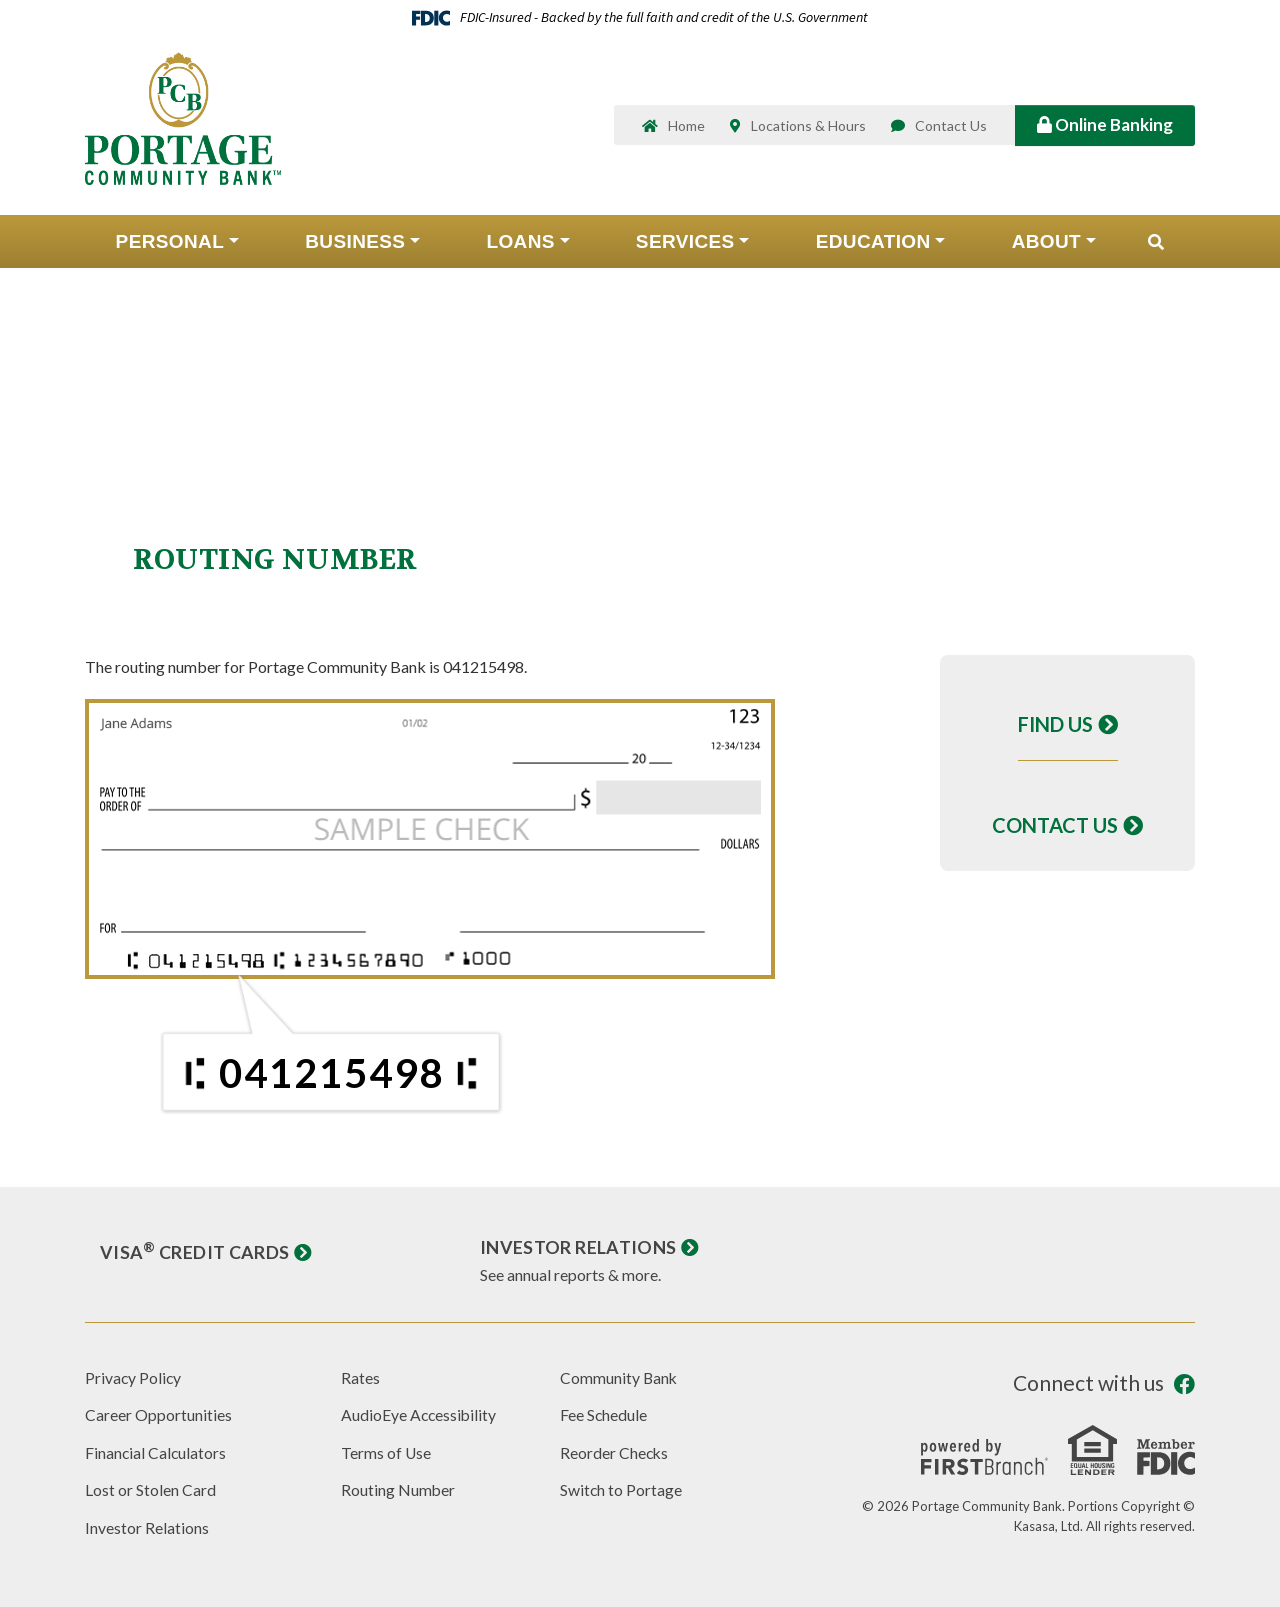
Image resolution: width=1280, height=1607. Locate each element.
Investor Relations (578, 1247)
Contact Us (951, 127)
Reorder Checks (615, 1452)
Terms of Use (386, 1452)
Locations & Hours (808, 127)
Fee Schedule (604, 1414)
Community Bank (619, 1377)
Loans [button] (520, 243)
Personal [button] (170, 243)
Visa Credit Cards (195, 1252)
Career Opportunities (158, 1414)
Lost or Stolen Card (150, 1489)
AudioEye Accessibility (420, 1414)
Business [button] (355, 243)
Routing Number (398, 1489)
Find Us (1055, 724)
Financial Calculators (156, 1452)
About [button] (1046, 243)
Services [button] (685, 243)
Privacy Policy (134, 1377)
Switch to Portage (621, 1489)
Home (686, 127)
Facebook (1184, 1384)
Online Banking (1105, 125)
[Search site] (1156, 245)
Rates (360, 1377)
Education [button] (873, 243)
